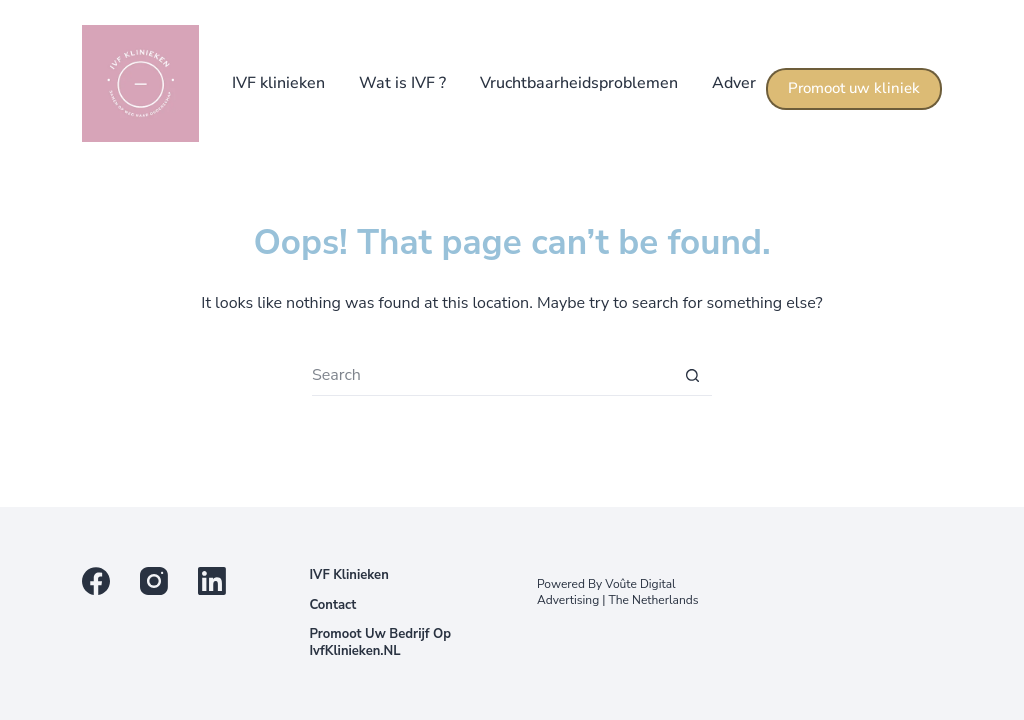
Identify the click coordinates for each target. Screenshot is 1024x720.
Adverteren (753, 83)
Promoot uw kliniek (854, 88)
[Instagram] (154, 581)
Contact (332, 605)
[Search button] (692, 376)
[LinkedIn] (212, 581)
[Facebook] (96, 581)
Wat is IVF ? (402, 83)
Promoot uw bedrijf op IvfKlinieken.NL (380, 643)
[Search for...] (492, 376)
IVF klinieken (278, 83)
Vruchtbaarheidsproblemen (579, 83)
